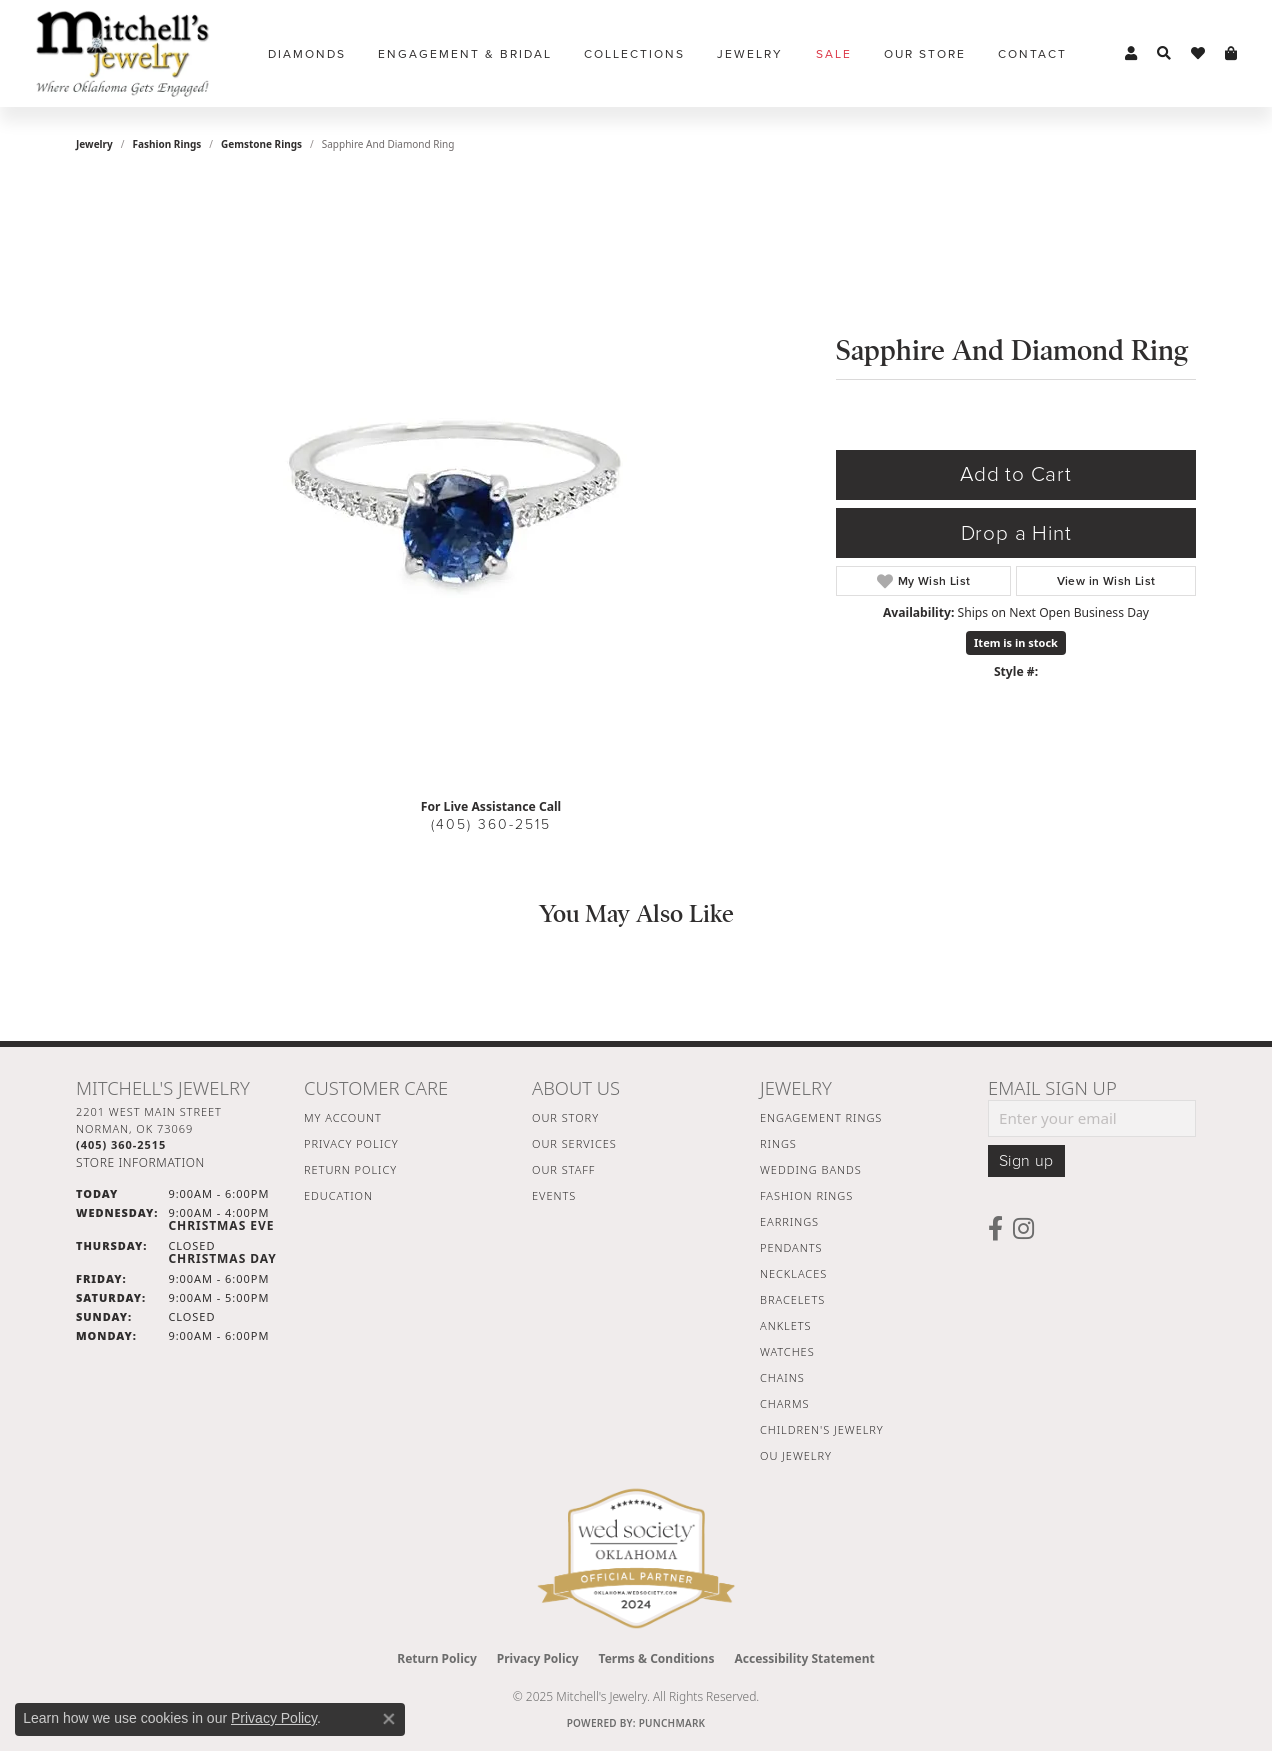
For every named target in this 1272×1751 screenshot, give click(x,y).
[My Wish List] (1198, 54)
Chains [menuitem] (782, 1377)
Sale (834, 54)
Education (338, 1195)
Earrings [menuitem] (789, 1221)
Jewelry (750, 54)
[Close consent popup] (389, 1719)
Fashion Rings (167, 144)
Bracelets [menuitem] (792, 1299)
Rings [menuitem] (778, 1143)
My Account (343, 1117)
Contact (1032, 54)
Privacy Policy (351, 1143)
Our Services (574, 1143)
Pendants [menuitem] (791, 1247)
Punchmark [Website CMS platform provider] (672, 1723)
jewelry (94, 144)
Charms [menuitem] (784, 1403)
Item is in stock (1016, 642)
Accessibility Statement (804, 1658)
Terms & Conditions (657, 1658)
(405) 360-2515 (491, 824)
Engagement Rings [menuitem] (821, 1117)
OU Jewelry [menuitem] (796, 1455)
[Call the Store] (121, 1144)
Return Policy (350, 1169)
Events (554, 1195)
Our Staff (563, 1169)
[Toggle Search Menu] (1164, 54)
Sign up (1026, 1161)
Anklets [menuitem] (785, 1325)
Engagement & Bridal (465, 54)
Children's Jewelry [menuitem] (822, 1429)
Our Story (565, 1117)
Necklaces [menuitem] (793, 1273)
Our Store (925, 54)
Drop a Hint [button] (1016, 533)
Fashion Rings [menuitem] (806, 1195)
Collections (634, 54)
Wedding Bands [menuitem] (811, 1169)
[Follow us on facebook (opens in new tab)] (995, 1229)
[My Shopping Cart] (1231, 54)
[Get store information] (140, 1162)
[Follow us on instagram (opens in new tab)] (1023, 1229)
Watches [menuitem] (787, 1351)
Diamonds (307, 54)
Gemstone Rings (261, 144)
